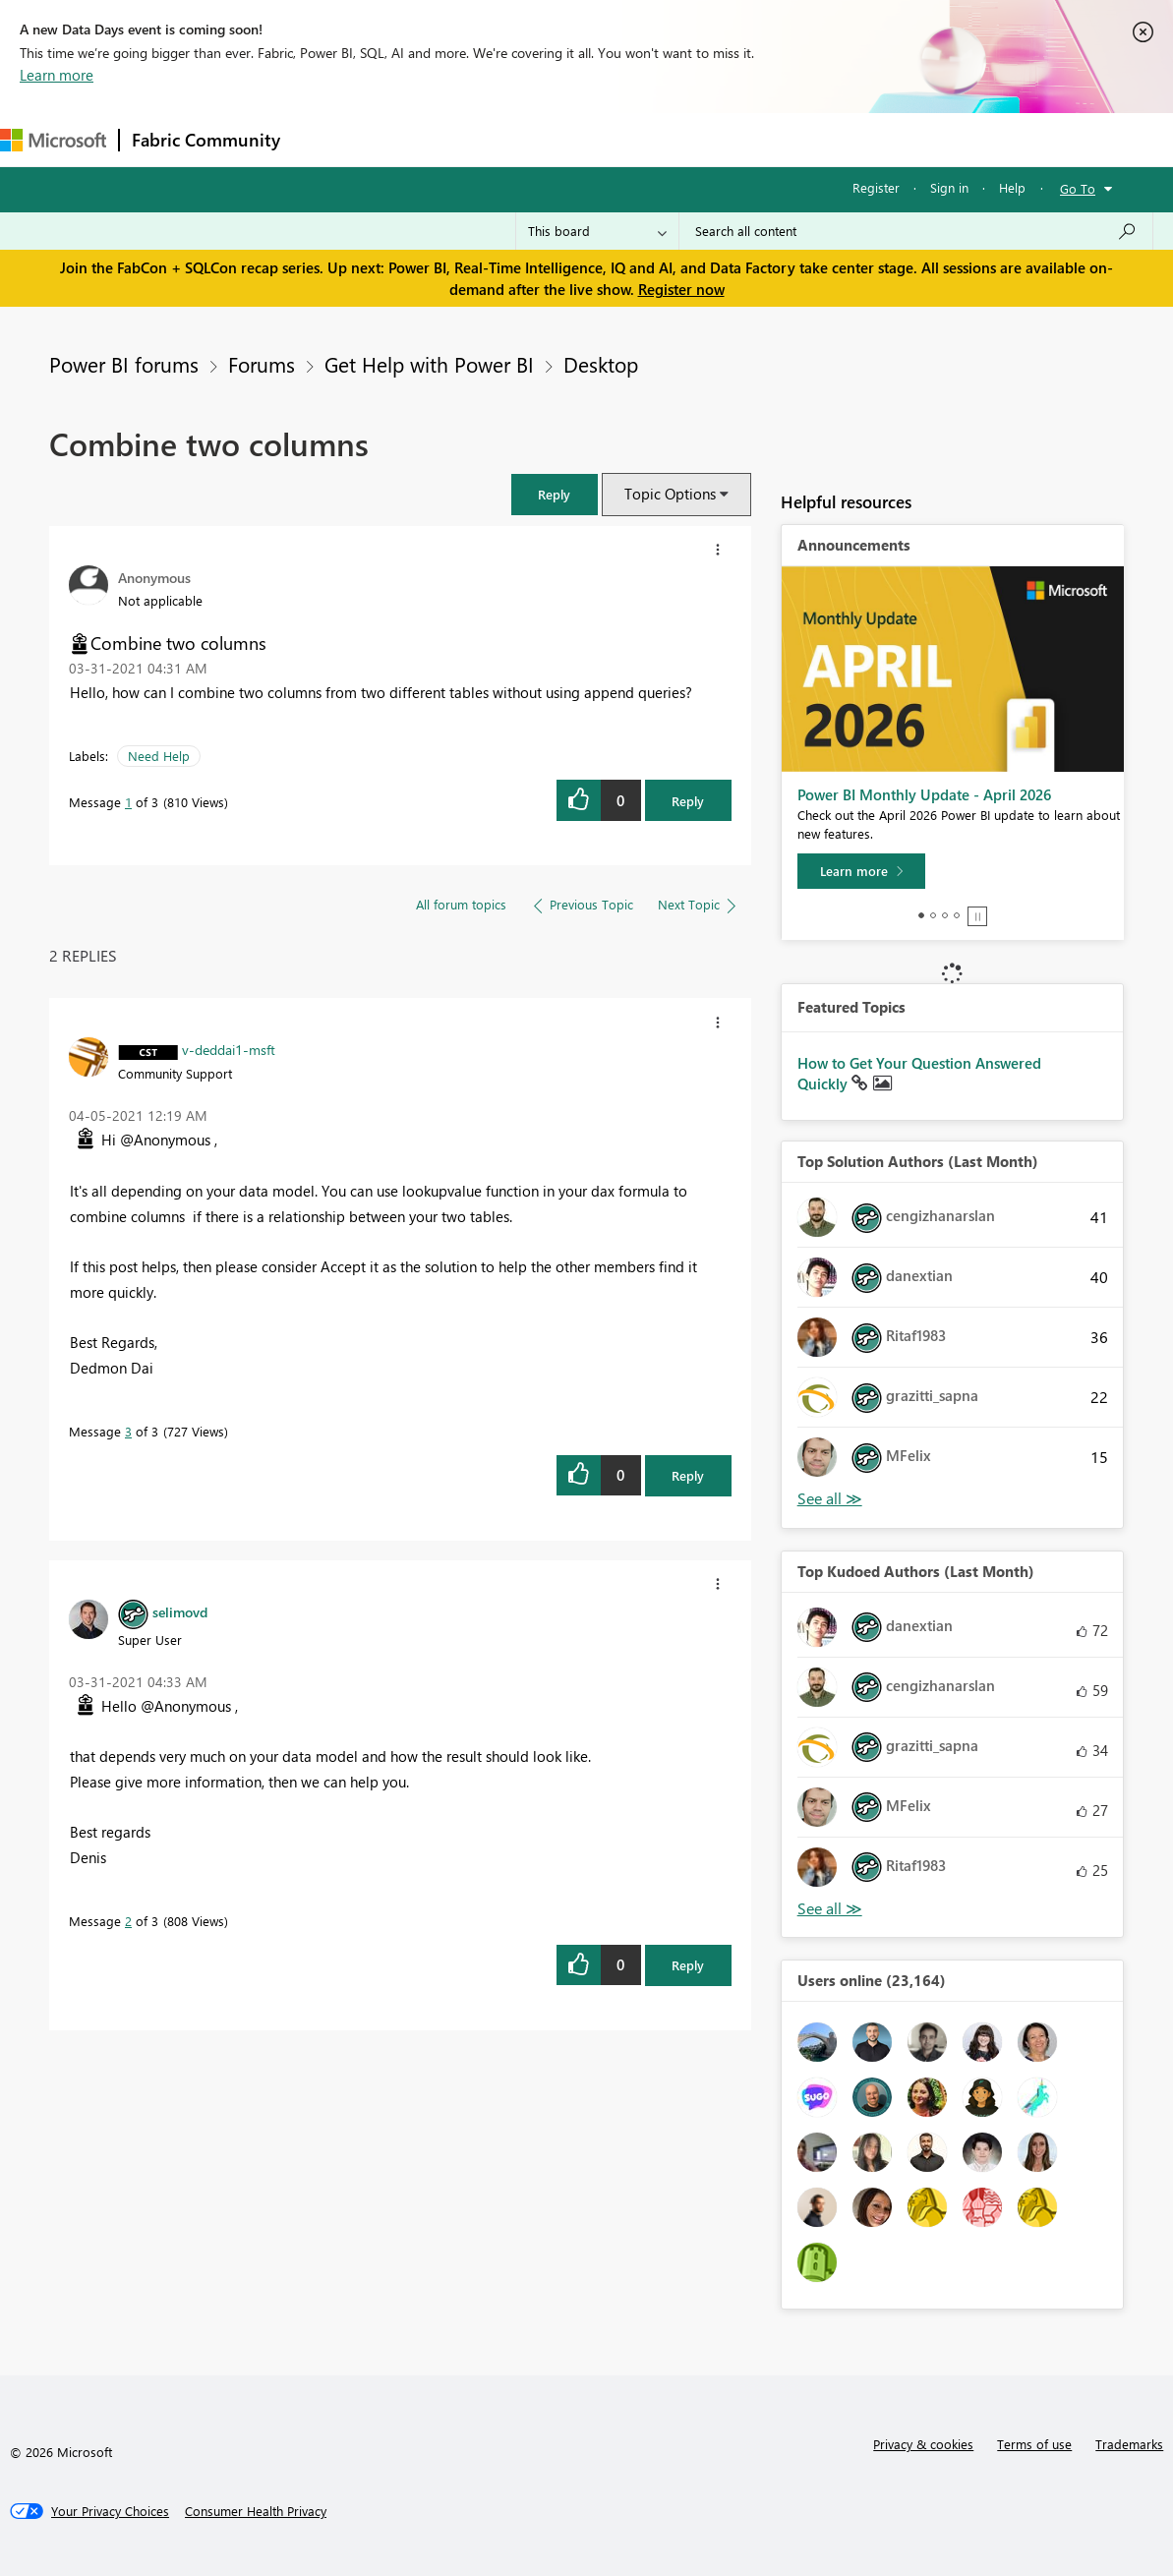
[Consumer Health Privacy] (255, 2511)
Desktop (600, 364)
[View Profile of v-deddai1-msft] (228, 1049)
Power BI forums (124, 364)
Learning (743, 139)
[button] (554, 494)
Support (826, 139)
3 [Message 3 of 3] (128, 1431)
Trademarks (1129, 2443)
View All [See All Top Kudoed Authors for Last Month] (829, 1909)
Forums (325, 139)
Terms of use (1034, 2443)
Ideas (492, 139)
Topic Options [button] (670, 493)
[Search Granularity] (597, 231)
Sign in (949, 187)
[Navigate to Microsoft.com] (53, 140)
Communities (579, 139)
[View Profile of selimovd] (179, 1611)
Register (876, 187)
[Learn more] (861, 871)
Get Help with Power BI (429, 364)
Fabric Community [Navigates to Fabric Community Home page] (206, 139)
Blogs (667, 139)
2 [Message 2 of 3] (128, 1920)
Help (1012, 187)
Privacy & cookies (923, 2443)
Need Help (159, 755)
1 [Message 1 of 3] (128, 801)
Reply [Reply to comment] (688, 1475)
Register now (681, 289)
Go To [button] (1077, 188)
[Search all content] (915, 231)
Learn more (56, 75)
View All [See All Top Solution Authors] (829, 1499)
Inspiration (411, 139)
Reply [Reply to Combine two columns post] (688, 800)
